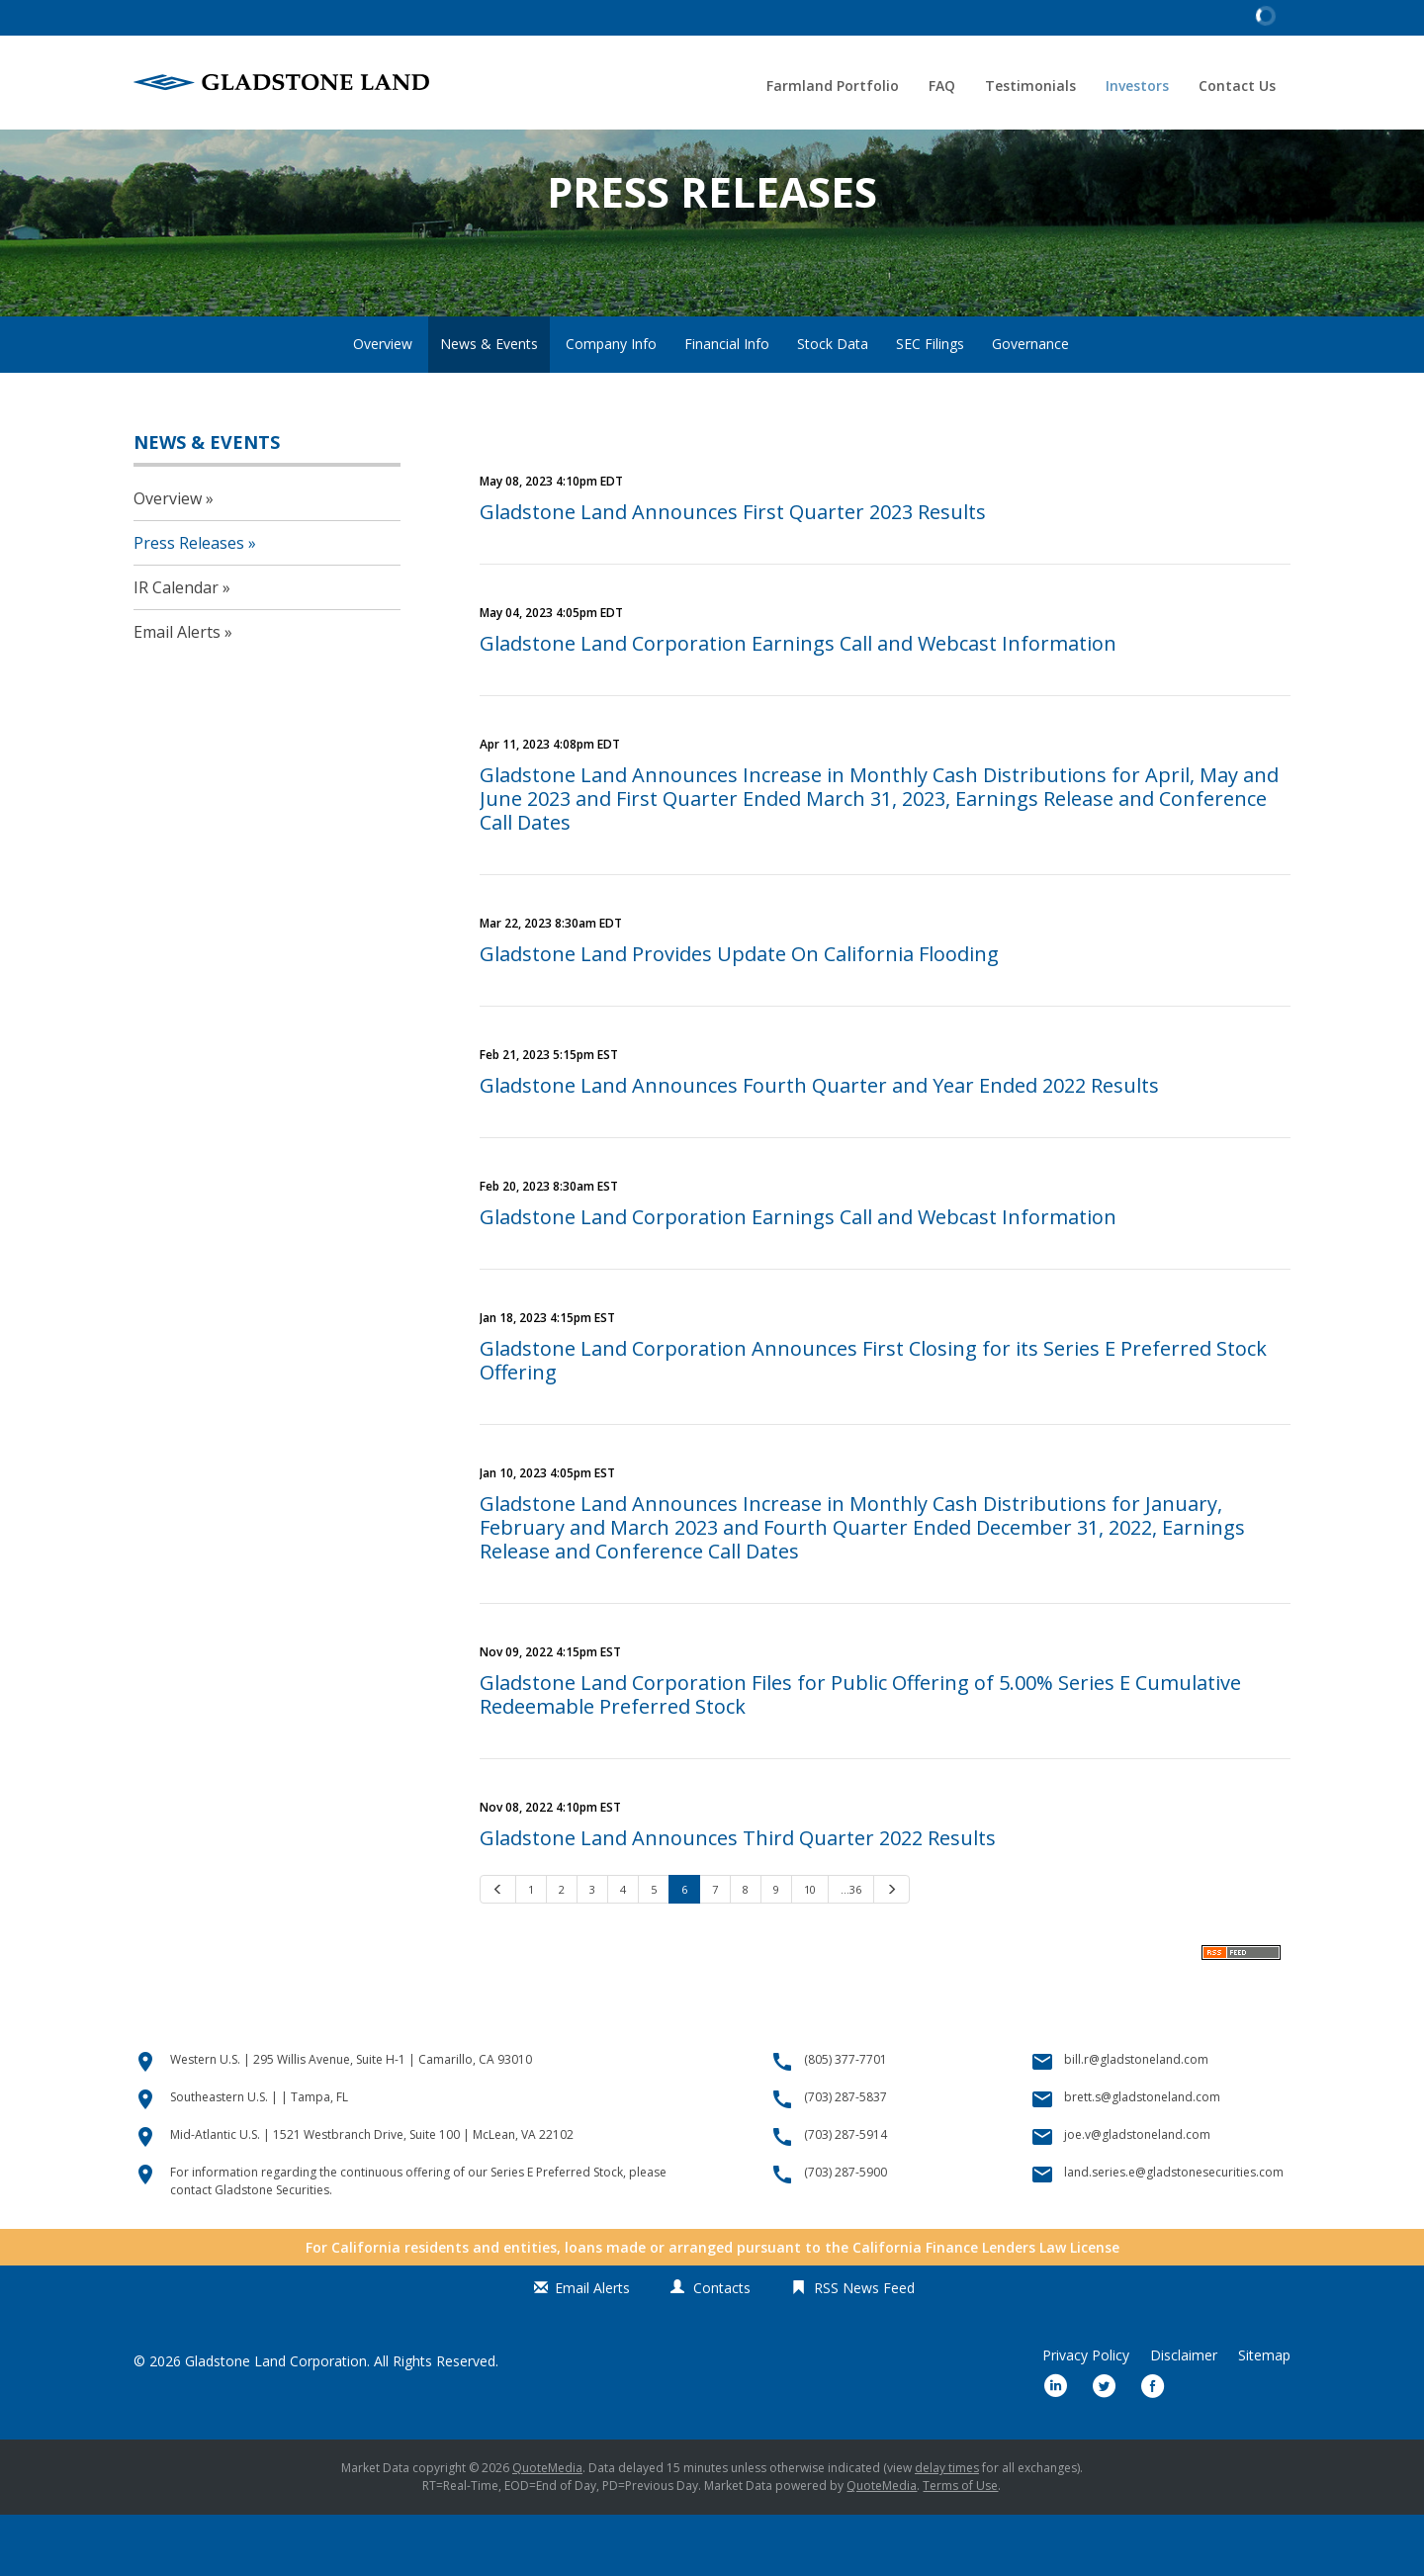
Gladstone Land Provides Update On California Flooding (739, 1014)
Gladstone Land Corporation (276, 2422)
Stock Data (832, 404)
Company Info (611, 404)
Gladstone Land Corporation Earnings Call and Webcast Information (798, 703)
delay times (947, 2529)
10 (810, 1949)
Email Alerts (177, 693)
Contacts (722, 2349)
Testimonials (1030, 85)
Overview (382, 404)
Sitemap (1264, 2417)
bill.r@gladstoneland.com (1136, 2120)
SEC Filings (930, 404)
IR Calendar (176, 649)
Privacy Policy (1085, 2417)
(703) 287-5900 (845, 2233)
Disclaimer (1183, 2417)
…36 (851, 1949)
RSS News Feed (864, 2349)
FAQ (942, 85)
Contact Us (1237, 85)
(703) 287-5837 (845, 2158)
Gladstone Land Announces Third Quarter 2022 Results (738, 1898)
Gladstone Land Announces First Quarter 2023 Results (733, 572)
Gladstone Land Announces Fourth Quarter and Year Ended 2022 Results (819, 1145)
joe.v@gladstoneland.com (1137, 2195)
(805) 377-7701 (845, 2120)
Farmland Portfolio (832, 85)
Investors (1137, 85)
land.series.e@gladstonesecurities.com (1174, 2233)
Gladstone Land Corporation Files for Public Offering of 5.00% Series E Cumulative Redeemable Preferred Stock (860, 1755)
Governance (1030, 404)
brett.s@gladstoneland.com (1142, 2158)
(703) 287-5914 (845, 2195)
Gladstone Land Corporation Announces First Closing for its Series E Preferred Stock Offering (873, 1420)
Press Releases (189, 604)
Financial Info (726, 404)
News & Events (489, 404)
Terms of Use (960, 2546)
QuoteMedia (547, 2529)
